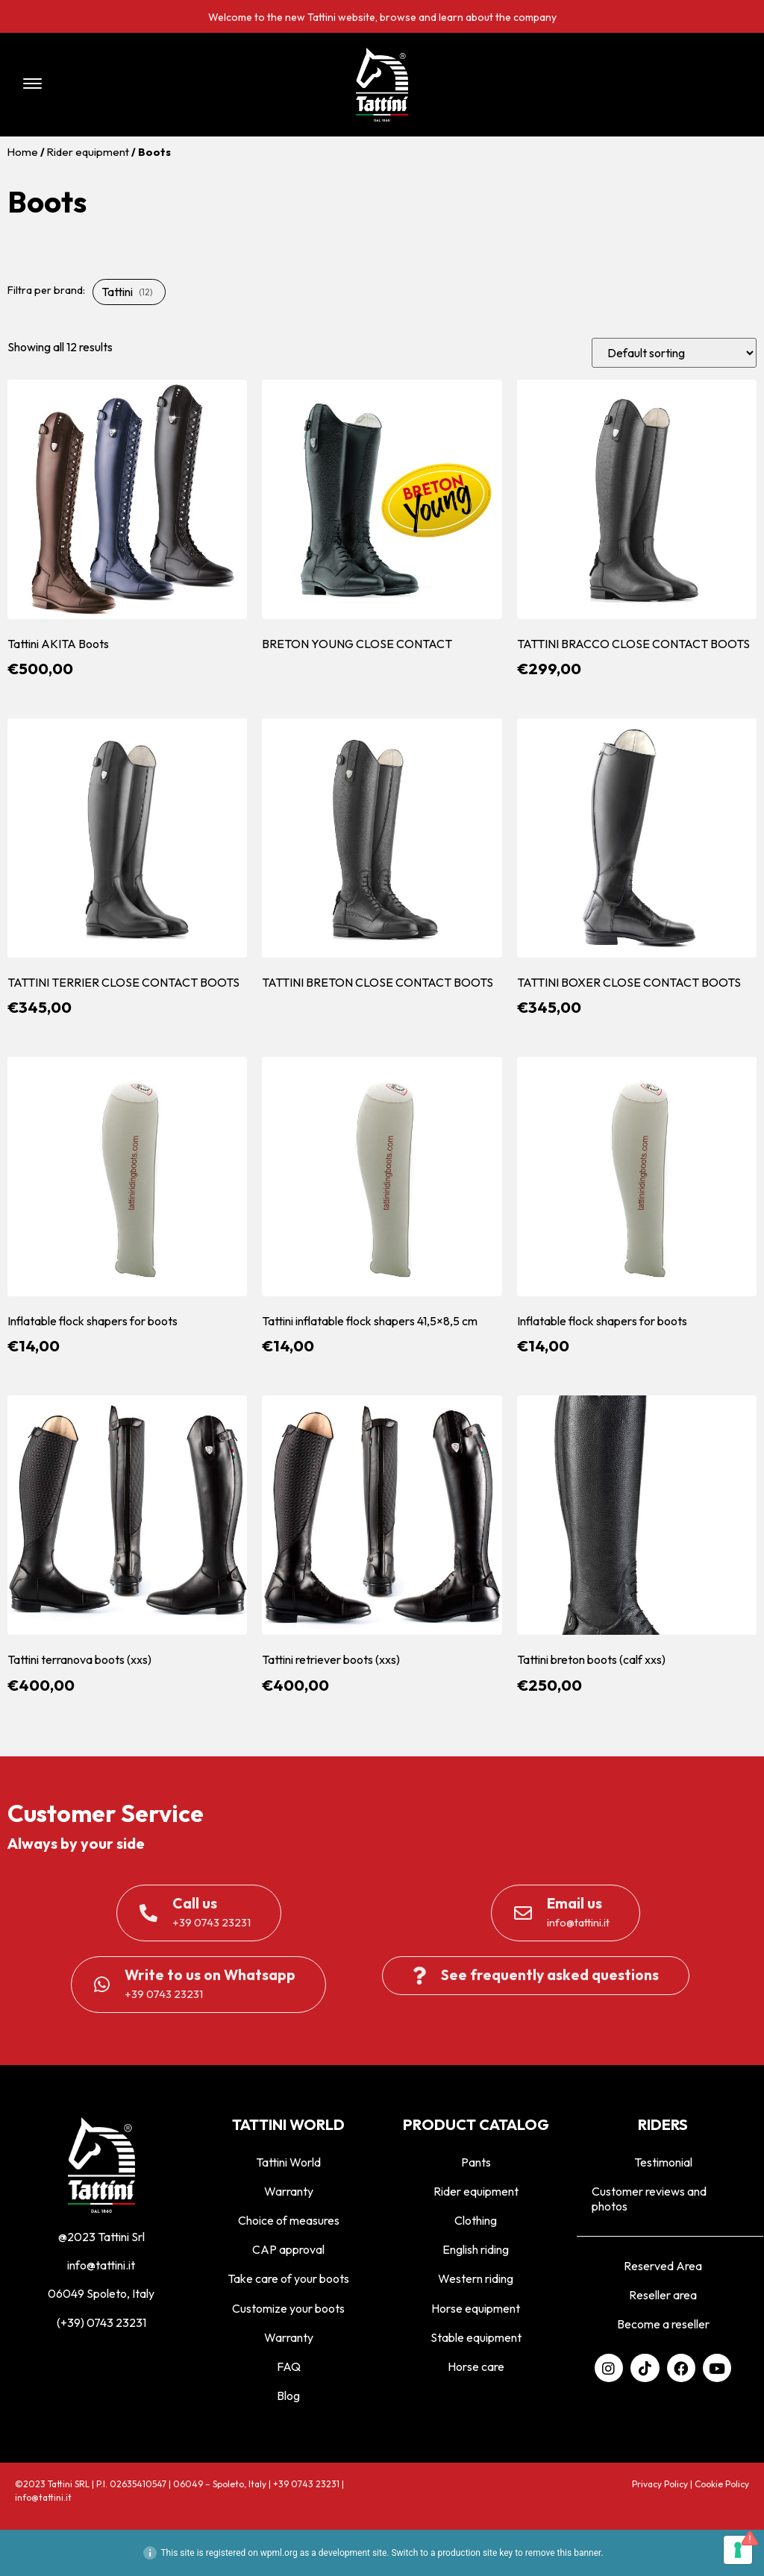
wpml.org (279, 2553)
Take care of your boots (288, 2278)
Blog (288, 2395)
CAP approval (288, 2249)
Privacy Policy (660, 2483)
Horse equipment (475, 2308)
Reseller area (663, 2294)
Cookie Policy (722, 2483)
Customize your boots (288, 2308)
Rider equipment (88, 152)
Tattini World (288, 2162)
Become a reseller (663, 2323)
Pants (476, 2162)
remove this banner (563, 2553)
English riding (475, 2249)
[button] (157, 84)
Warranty (288, 2191)
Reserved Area (663, 2265)
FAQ (289, 2366)
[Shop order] (674, 353)
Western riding (475, 2278)
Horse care (476, 2366)
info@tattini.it (101, 2265)
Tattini (117, 291)
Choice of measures (288, 2220)
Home (22, 152)
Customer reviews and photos (649, 2199)
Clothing (475, 2220)
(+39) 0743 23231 (101, 2322)
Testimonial (663, 2162)
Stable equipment (476, 2337)
